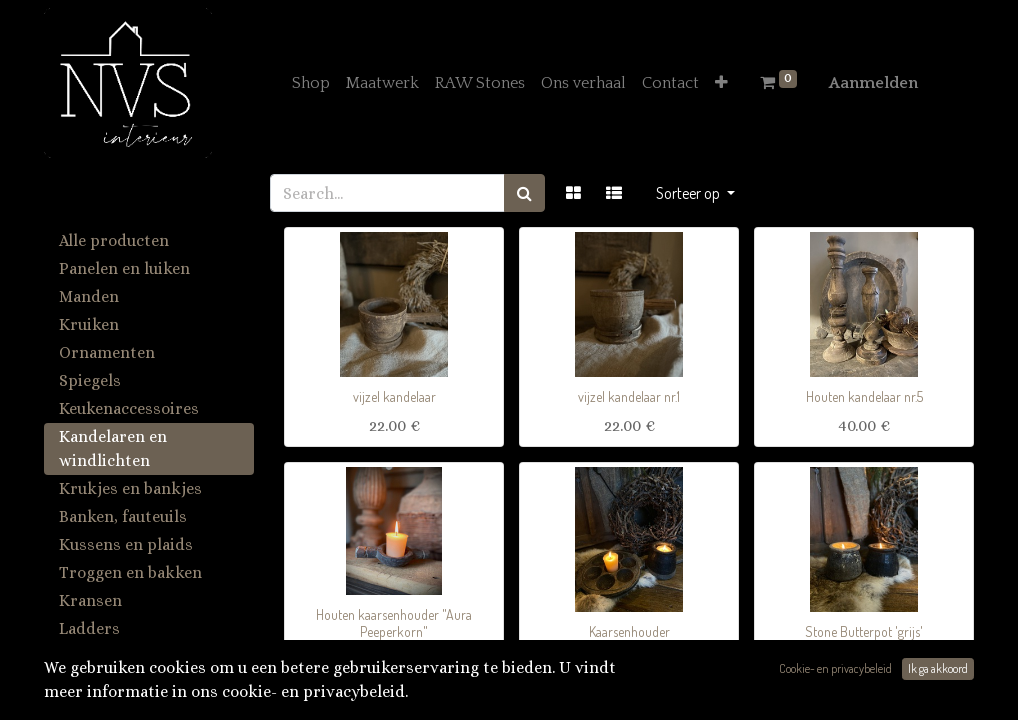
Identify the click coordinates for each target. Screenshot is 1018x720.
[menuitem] (311, 83)
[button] (721, 83)
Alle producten (114, 240)
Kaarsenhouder (629, 631)
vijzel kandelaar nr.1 (629, 396)
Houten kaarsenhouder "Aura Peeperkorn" (394, 623)
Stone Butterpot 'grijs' (864, 631)
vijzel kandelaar (394, 396)
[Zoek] (524, 193)
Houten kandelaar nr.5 (864, 396)
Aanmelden (873, 83)
